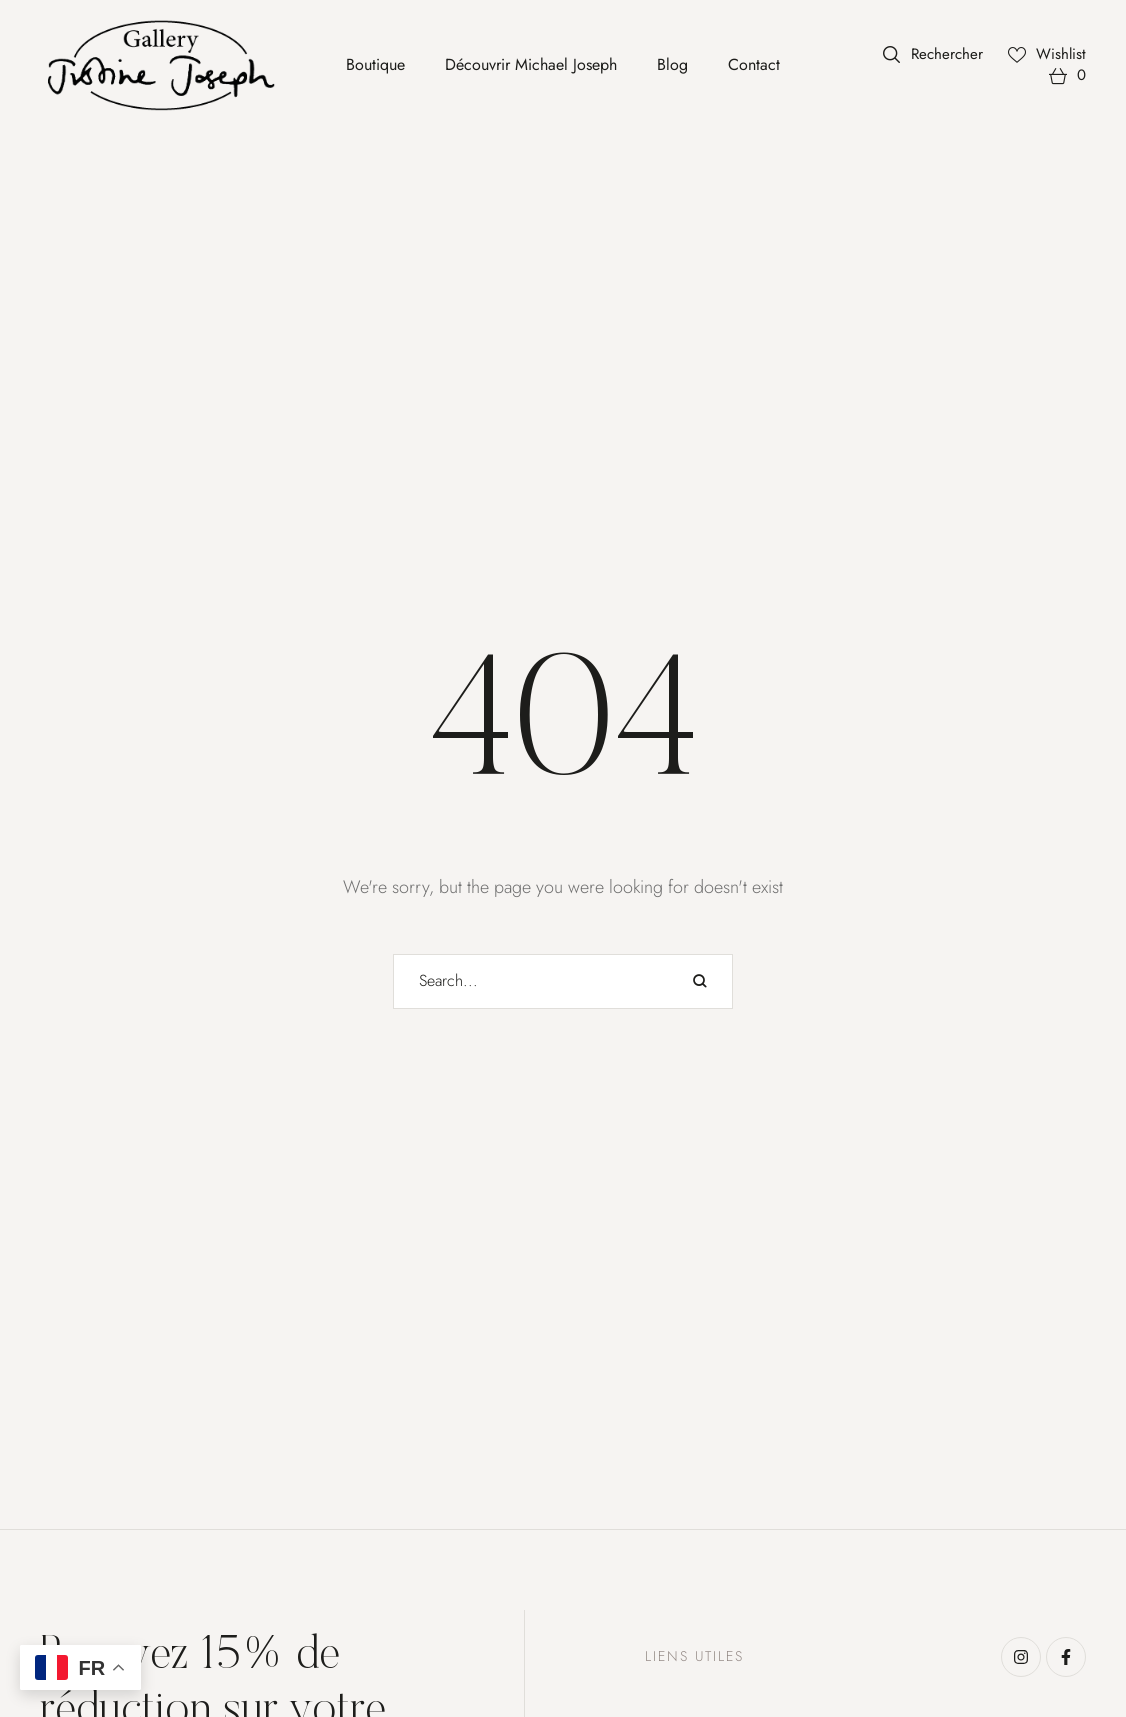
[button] (933, 54)
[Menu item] (375, 65)
